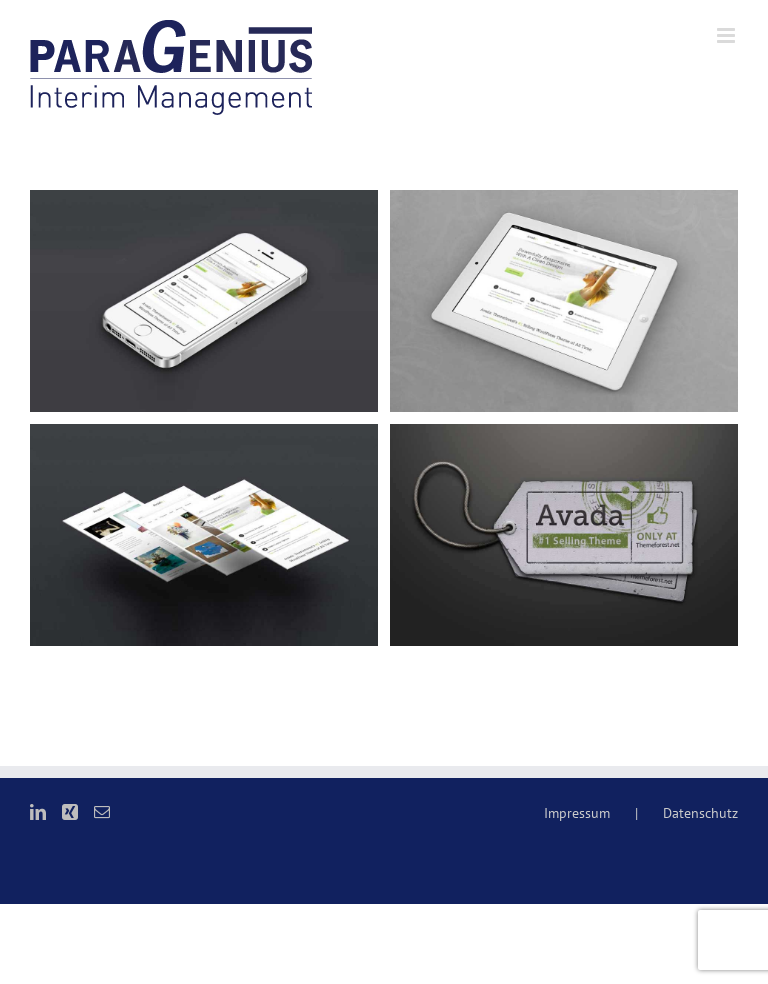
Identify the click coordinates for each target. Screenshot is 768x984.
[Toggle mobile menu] (727, 35)
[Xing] (70, 812)
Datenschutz (700, 813)
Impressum (577, 813)
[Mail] (102, 812)
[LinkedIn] (38, 812)
